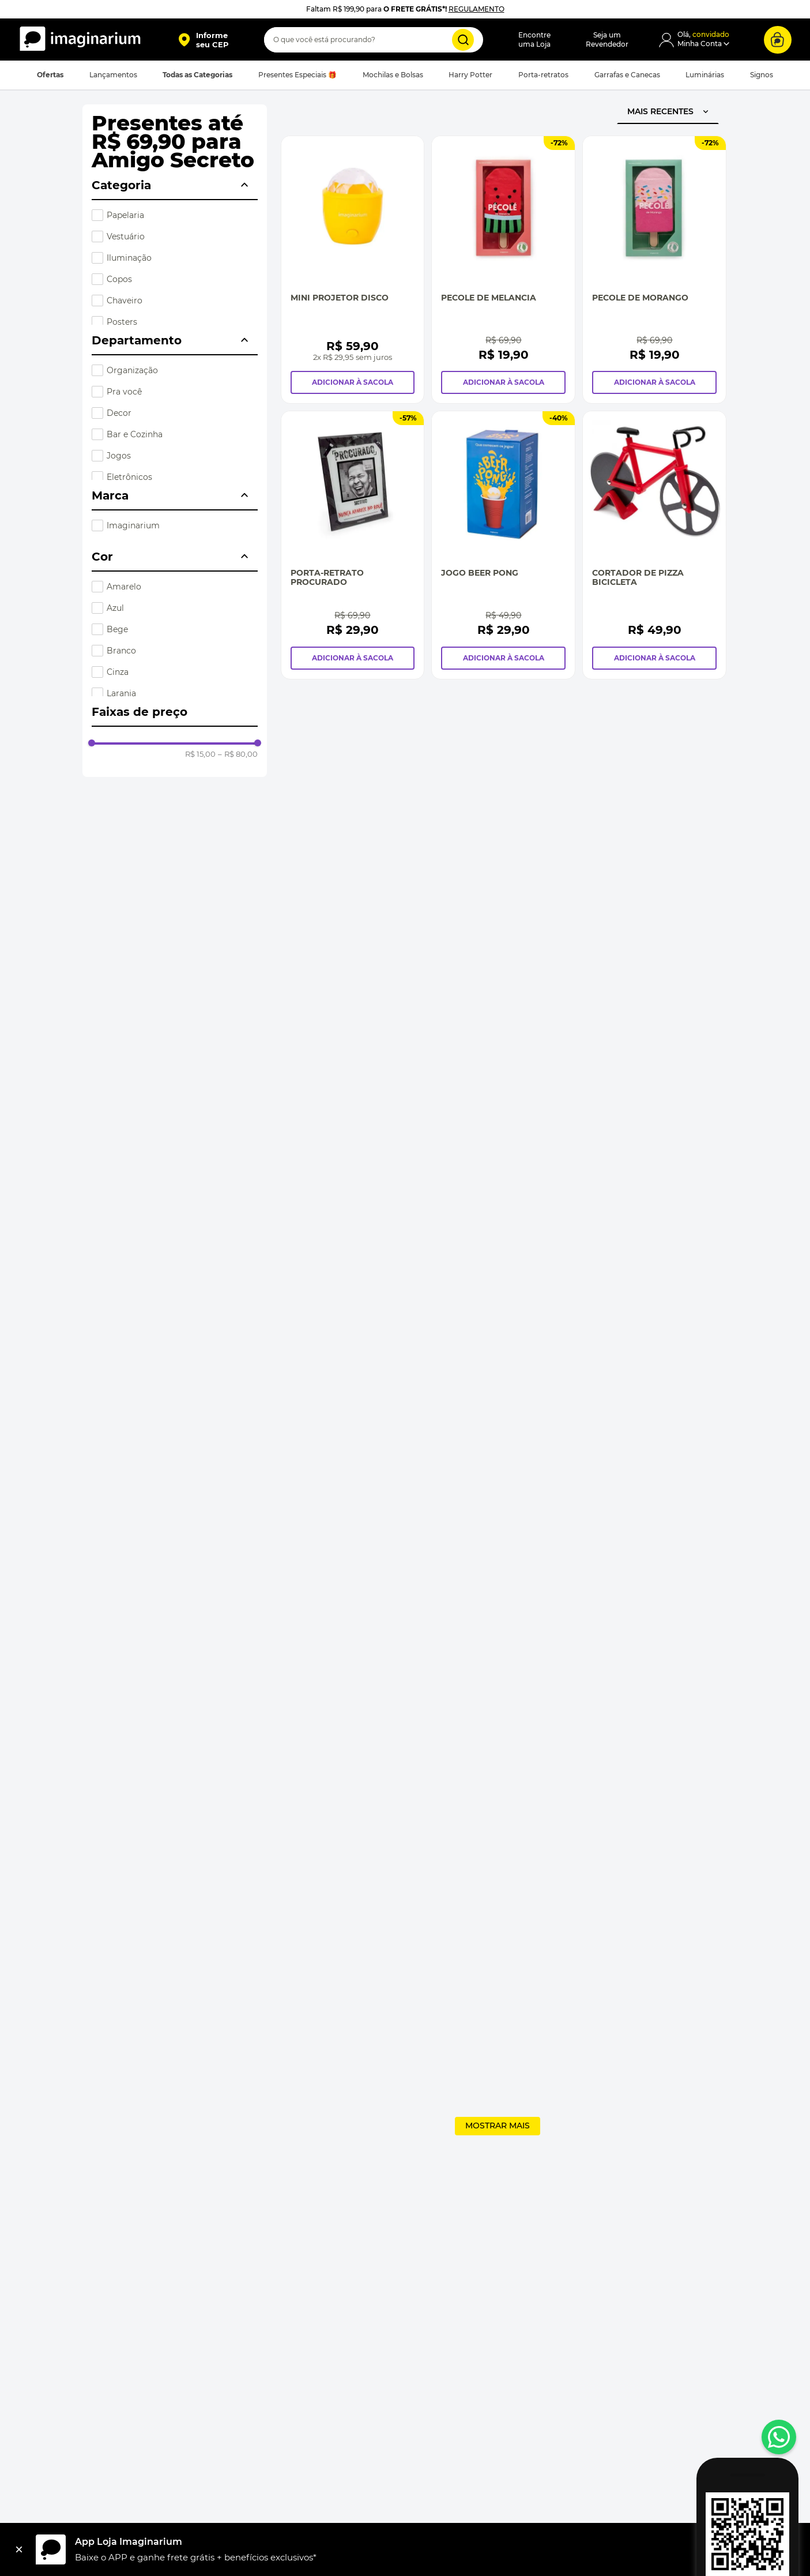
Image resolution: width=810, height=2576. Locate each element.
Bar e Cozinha (135, 434)
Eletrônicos (129, 477)
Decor (119, 413)
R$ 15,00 (200, 754)
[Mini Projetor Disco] (352, 269)
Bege (117, 629)
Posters (122, 322)
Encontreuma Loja (534, 39)
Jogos (119, 455)
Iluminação (129, 258)
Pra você (124, 391)
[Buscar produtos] (463, 40)
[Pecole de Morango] (654, 269)
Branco (121, 650)
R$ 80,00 (238, 754)
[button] (203, 40)
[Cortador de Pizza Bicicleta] (654, 544)
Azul (115, 608)
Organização (132, 370)
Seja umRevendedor (607, 39)
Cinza (118, 672)
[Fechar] (19, 2549)
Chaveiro (124, 300)
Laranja (121, 693)
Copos (119, 279)
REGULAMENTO (476, 9)
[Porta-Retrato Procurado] (352, 544)
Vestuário (126, 236)
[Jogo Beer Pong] (503, 544)
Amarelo (124, 586)
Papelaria (125, 215)
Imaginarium (133, 525)
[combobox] (373, 39)
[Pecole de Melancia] (503, 269)
